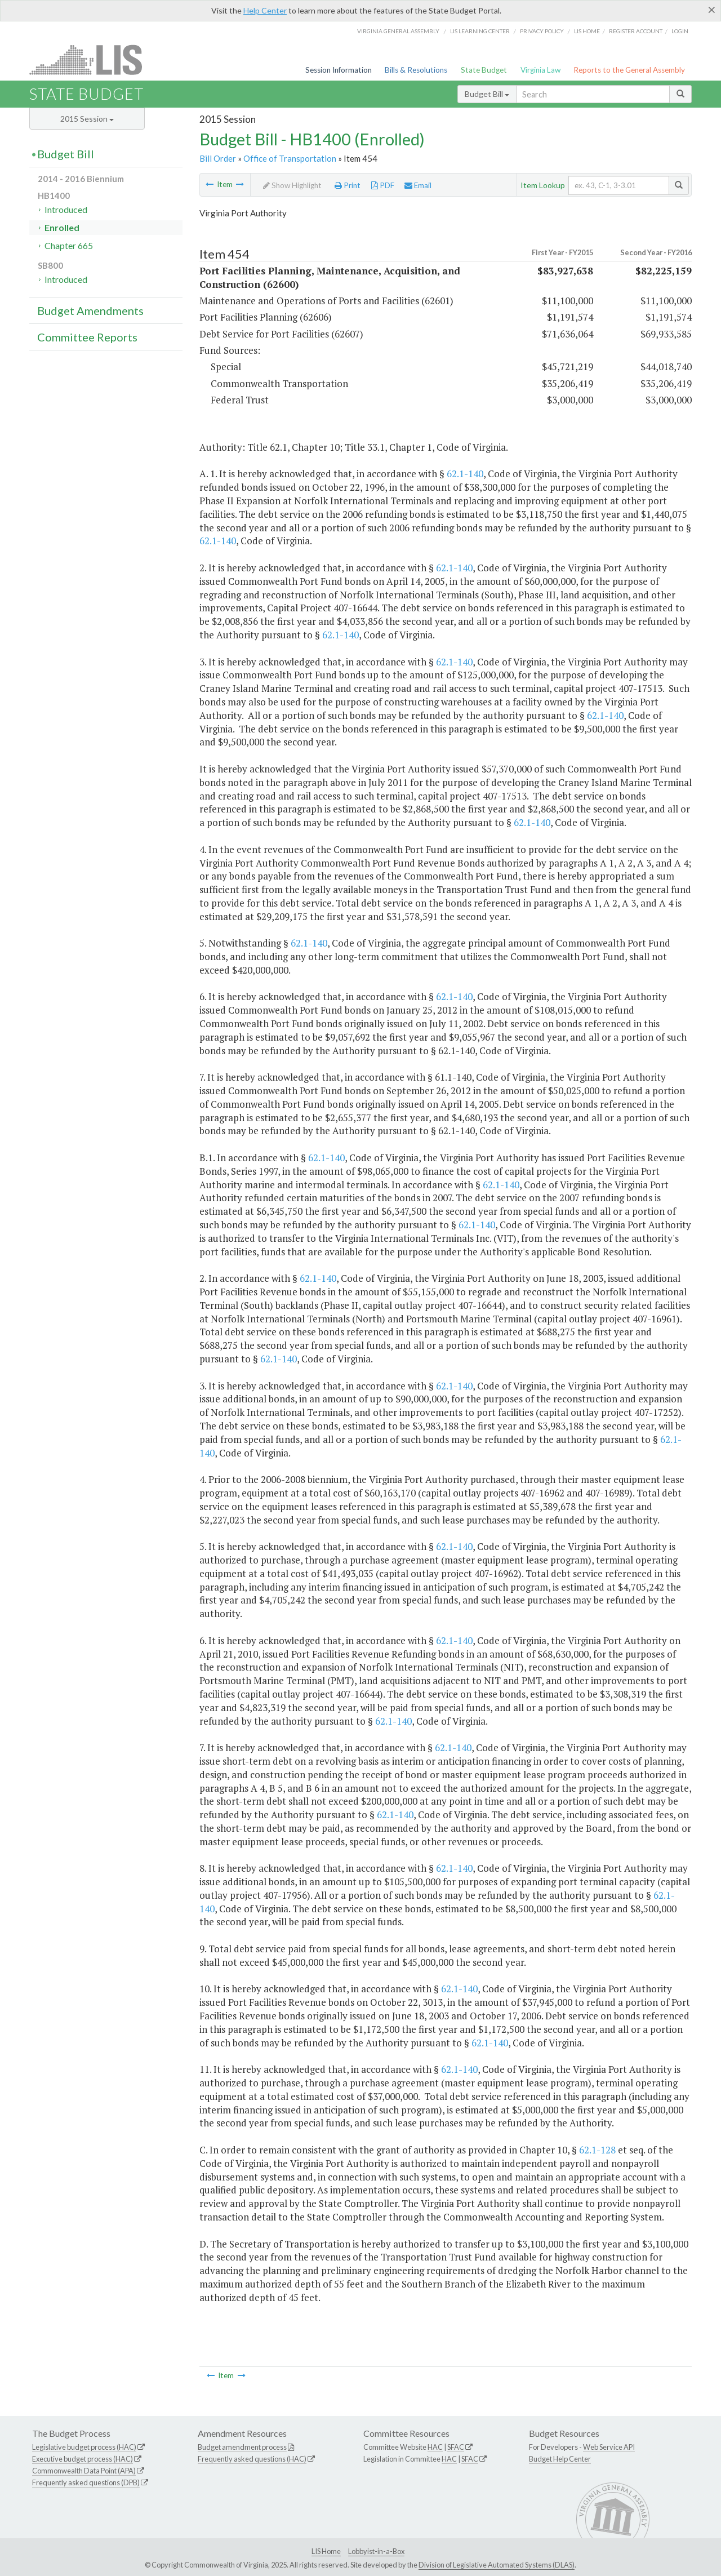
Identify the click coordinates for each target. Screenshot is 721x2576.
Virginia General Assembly (398, 31)
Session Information (338, 69)
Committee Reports (87, 337)
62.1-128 (597, 2149)
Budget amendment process (242, 2446)
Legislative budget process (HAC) (84, 2446)
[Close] (711, 9)
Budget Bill (487, 94)
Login (679, 31)
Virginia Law (540, 69)
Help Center (265, 10)
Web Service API (609, 2446)
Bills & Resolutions (416, 69)
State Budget (484, 69)
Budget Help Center (560, 2458)
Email (417, 185)
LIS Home (326, 2551)
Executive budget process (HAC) (82, 2458)
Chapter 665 (68, 245)
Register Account (635, 31)
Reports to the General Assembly (629, 69)
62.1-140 (465, 473)
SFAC (455, 2446)
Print (347, 185)
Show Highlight (292, 185)
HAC (435, 2446)
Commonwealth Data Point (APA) (84, 2470)
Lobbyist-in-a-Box (376, 2551)
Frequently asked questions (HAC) (252, 2458)
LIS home (587, 31)
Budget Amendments (90, 310)
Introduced (65, 209)
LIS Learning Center (480, 31)
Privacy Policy (542, 31)
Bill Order (217, 158)
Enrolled (61, 227)
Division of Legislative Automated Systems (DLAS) (497, 2564)
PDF (382, 185)
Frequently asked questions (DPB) (86, 2482)
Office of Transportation (289, 158)
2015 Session (87, 118)
